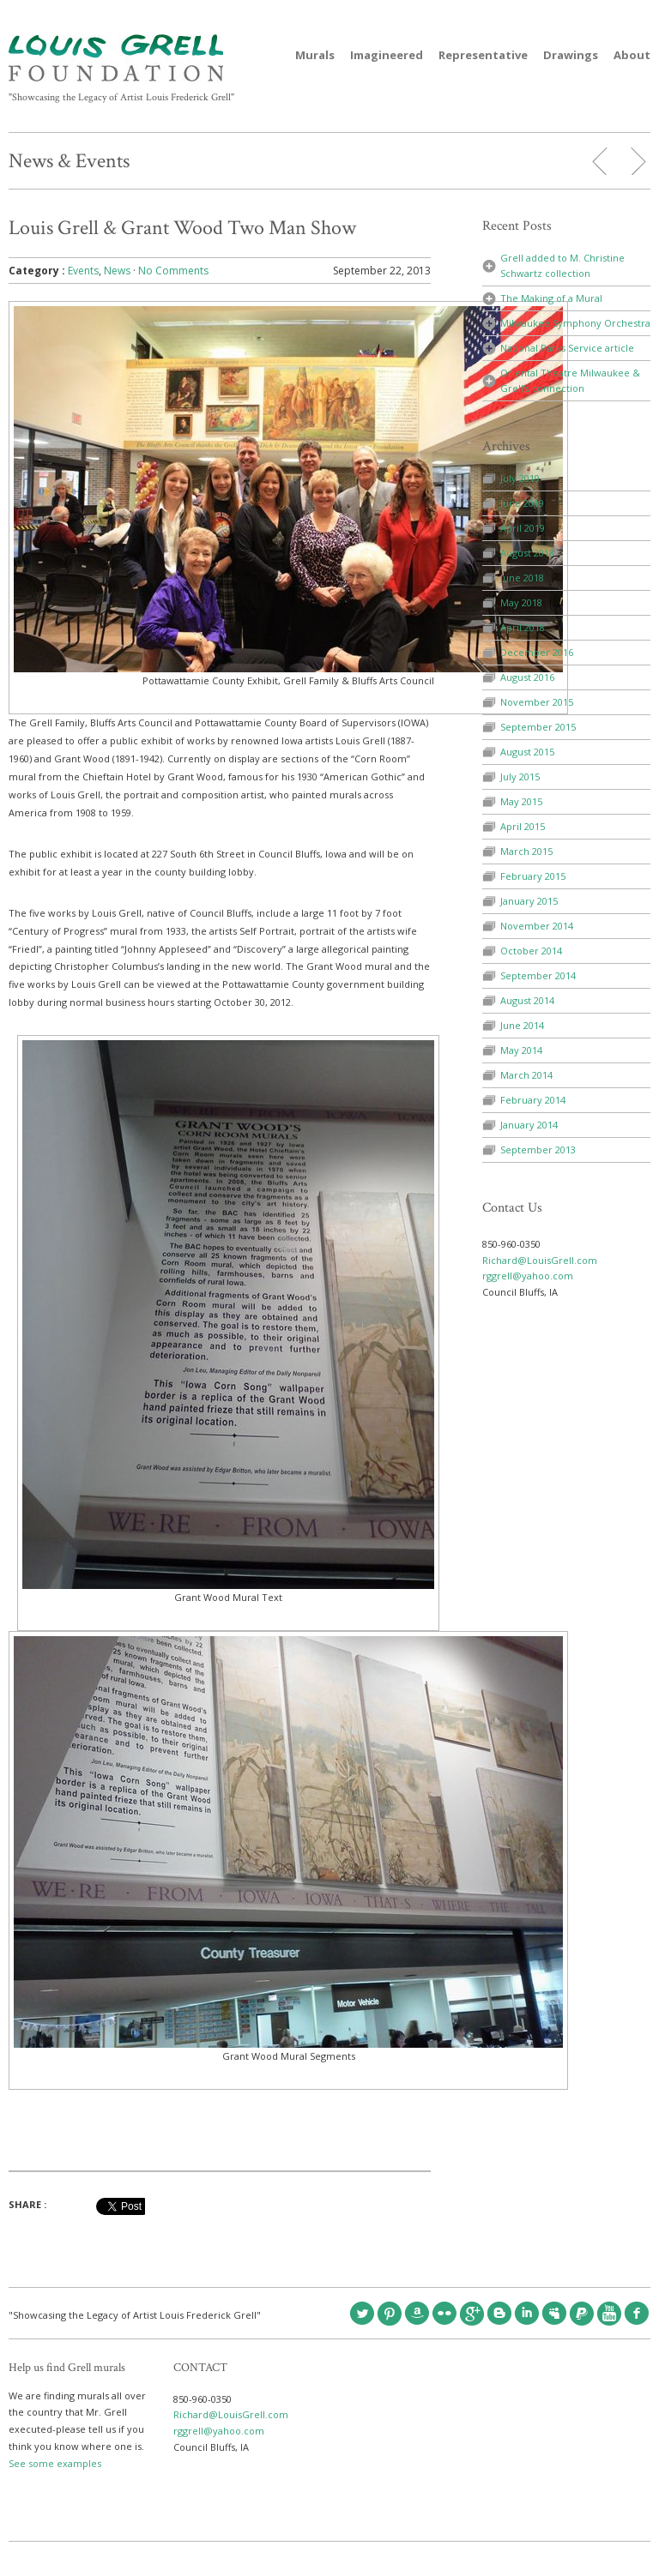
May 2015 (521, 801)
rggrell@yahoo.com (527, 1275)
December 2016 (536, 652)
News (117, 270)
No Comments (173, 270)
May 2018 (521, 602)
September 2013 (538, 1149)
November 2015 (536, 701)
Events (83, 270)
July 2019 (520, 478)
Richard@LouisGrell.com (539, 1260)
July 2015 (520, 776)
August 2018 (527, 552)
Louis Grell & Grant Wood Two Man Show (182, 227)
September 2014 (538, 975)
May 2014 (521, 1050)
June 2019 (522, 503)
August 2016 (527, 677)
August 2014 (527, 1000)
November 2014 (536, 925)
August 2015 (527, 751)
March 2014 (526, 1074)
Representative (483, 55)
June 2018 (522, 577)
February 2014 (532, 1099)
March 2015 (526, 851)
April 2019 (522, 527)
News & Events (69, 160)
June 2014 (522, 1025)
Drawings (570, 55)
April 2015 (522, 826)
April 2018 (522, 627)
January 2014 (529, 1124)
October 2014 (531, 950)
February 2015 (532, 876)
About (632, 55)
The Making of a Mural (551, 298)
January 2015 (529, 900)
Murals (315, 55)
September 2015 (538, 726)
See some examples (55, 2463)
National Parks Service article (567, 347)
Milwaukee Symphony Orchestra (575, 322)
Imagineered (386, 55)
